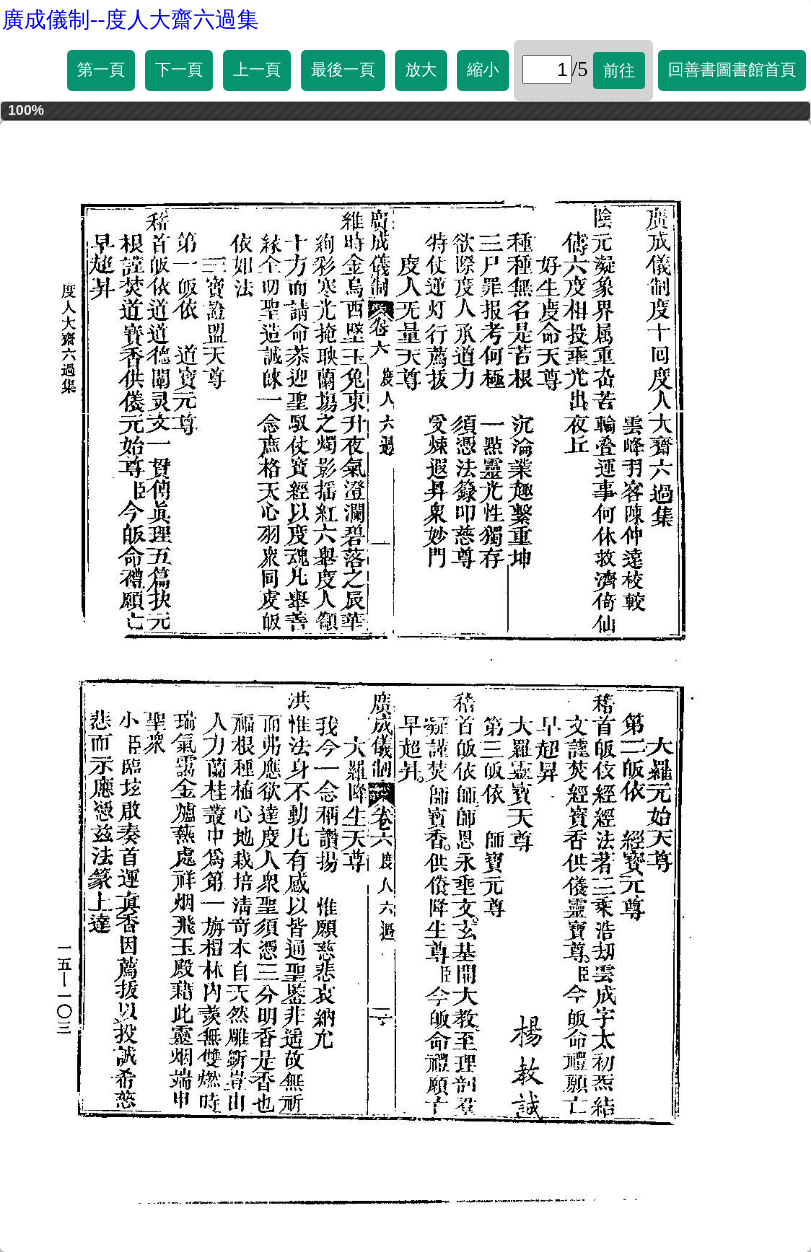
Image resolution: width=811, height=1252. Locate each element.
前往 (619, 70)
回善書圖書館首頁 (732, 69)
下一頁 (179, 69)
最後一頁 (343, 69)
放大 (421, 69)
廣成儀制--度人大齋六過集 (130, 19)
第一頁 (101, 69)
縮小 (483, 69)
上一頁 (257, 69)
